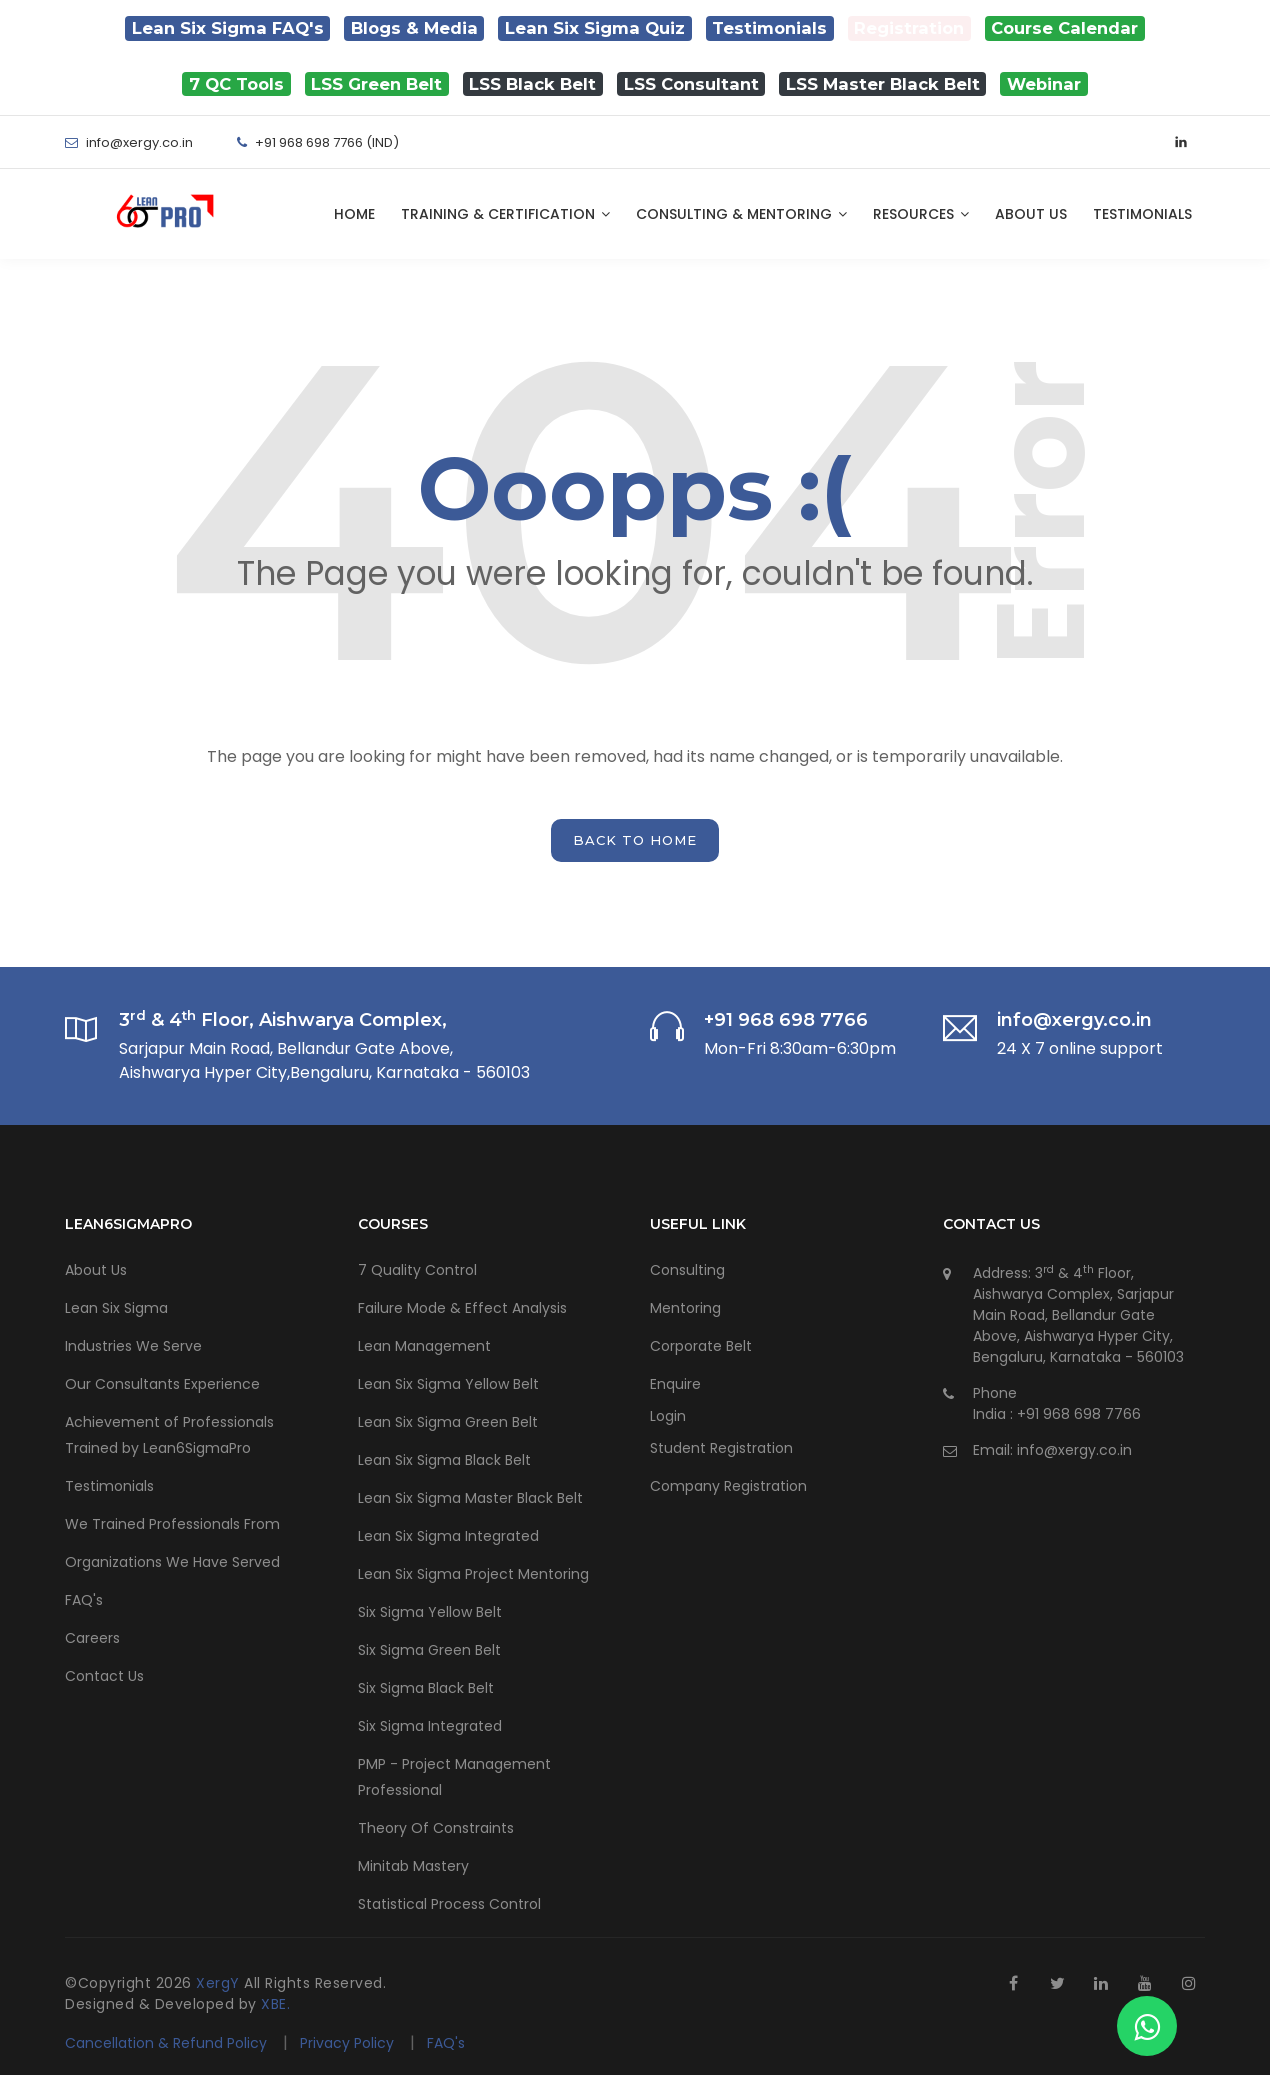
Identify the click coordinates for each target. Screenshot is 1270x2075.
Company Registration (728, 1486)
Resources (921, 214)
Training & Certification (505, 214)
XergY (220, 1983)
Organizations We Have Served (172, 1562)
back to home (635, 840)
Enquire (675, 1384)
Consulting (687, 1270)
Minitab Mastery (413, 1866)
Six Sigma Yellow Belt (430, 1612)
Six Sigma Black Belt (426, 1688)
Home (354, 214)
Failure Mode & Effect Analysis (462, 1308)
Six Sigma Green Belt (429, 1650)
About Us (1031, 214)
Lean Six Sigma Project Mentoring (473, 1574)
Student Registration (721, 1448)
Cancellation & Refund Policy (166, 2043)
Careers (92, 1638)
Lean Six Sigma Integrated (448, 1536)
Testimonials (1142, 214)
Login (668, 1416)
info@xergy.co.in (1074, 1450)
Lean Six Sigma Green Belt (448, 1422)
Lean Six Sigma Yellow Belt (448, 1384)
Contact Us (104, 1676)
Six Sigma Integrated (430, 1726)
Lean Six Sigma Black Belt (444, 1460)
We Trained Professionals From (172, 1524)
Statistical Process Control (449, 1904)
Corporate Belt (701, 1346)
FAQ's (84, 1600)
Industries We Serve (133, 1346)
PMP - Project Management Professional (454, 1777)
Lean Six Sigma (116, 1308)
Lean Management (424, 1346)
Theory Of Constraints (436, 1828)
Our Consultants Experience (162, 1384)
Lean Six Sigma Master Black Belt (470, 1498)
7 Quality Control (417, 1270)
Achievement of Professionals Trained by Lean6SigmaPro (169, 1435)
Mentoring (685, 1308)
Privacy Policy (349, 2043)
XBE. (275, 2004)
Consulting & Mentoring (741, 214)
